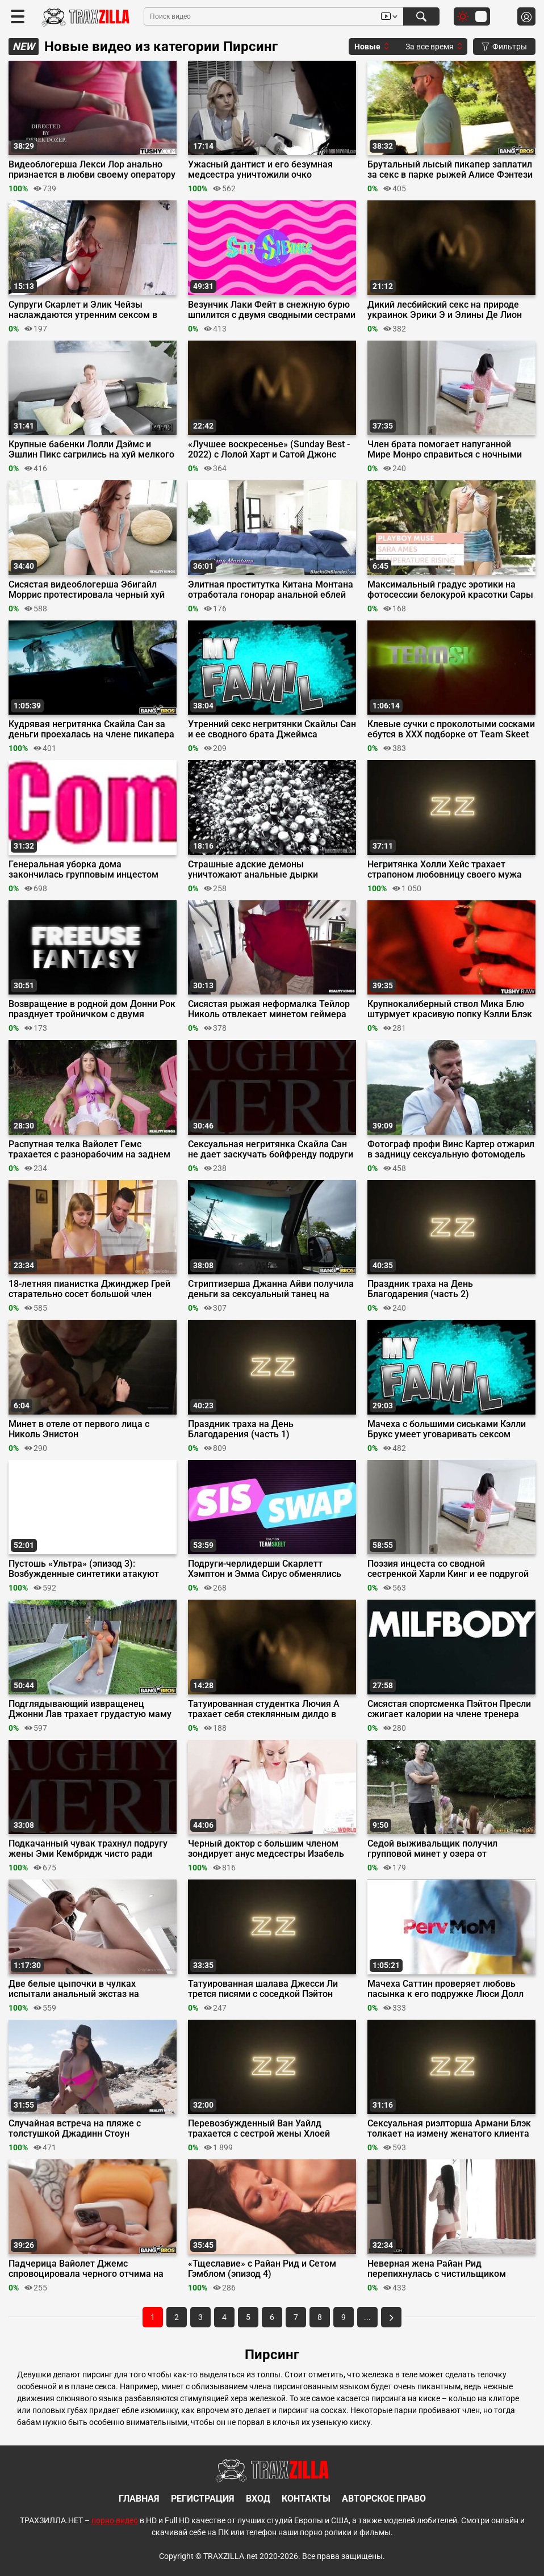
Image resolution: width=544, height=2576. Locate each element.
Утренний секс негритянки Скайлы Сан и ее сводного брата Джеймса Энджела (272, 729)
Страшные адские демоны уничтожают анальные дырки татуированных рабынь (253, 869)
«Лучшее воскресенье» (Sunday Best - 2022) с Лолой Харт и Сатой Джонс (269, 449)
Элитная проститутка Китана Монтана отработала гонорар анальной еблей (270, 590)
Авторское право (384, 2498)
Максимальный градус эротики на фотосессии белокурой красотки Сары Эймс (450, 590)
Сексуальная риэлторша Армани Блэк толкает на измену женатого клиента (449, 2128)
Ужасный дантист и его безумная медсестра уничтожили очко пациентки (260, 170)
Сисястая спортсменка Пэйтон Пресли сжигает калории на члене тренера (449, 1709)
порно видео (114, 2520)
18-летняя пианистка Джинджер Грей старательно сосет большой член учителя (89, 1289)
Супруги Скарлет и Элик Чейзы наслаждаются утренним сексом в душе (83, 310)
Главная (139, 2498)
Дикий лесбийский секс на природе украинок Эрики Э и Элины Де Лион (444, 310)
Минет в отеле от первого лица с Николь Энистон (79, 1429)
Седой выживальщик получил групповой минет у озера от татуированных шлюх (432, 1849)
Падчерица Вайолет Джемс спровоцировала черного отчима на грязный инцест (86, 2269)
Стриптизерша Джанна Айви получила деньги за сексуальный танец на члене (271, 1289)
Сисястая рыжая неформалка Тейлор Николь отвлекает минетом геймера (269, 1009)
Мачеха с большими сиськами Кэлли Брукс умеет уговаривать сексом (446, 1429)
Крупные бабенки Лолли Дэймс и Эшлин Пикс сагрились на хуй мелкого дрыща (91, 449)
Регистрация (203, 2498)
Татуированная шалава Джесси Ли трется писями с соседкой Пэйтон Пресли (263, 1989)
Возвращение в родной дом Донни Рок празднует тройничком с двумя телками (92, 1009)
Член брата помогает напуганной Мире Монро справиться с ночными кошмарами (444, 449)
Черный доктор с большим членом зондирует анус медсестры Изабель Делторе (266, 1849)
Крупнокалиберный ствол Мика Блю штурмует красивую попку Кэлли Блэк (449, 1009)
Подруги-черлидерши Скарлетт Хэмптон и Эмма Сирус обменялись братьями (264, 1569)
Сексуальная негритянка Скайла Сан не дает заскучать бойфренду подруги (270, 1149)
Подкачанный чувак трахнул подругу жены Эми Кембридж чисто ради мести (88, 1849)
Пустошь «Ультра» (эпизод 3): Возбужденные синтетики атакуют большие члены (84, 1569)
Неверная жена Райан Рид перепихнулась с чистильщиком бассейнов (436, 2269)
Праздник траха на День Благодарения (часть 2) (420, 1289)
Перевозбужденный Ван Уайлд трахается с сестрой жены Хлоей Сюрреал (259, 2128)
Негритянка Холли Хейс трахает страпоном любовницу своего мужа (444, 869)
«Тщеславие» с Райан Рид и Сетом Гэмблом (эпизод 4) (262, 2269)
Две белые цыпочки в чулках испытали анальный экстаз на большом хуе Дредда (74, 1989)
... (367, 2317)
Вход (258, 2498)
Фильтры (504, 46)
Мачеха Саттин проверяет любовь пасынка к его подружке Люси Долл (445, 1989)
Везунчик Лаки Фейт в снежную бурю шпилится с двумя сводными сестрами (271, 310)
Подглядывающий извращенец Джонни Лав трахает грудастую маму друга (90, 1709)
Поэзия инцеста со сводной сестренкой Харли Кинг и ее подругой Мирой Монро (448, 1569)
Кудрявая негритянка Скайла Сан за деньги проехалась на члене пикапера (91, 729)
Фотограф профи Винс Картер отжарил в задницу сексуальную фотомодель (450, 1149)
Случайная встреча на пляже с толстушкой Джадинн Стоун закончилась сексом (75, 2128)
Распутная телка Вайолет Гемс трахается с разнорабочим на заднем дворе (89, 1149)
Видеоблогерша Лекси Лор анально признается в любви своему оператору (92, 170)
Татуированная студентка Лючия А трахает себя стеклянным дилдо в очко (264, 1709)
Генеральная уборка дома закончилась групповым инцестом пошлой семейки (83, 869)
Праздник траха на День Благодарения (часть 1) (241, 1429)
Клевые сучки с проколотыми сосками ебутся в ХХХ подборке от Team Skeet (451, 729)
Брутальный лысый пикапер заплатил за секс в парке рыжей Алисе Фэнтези (450, 170)
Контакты (306, 2498)
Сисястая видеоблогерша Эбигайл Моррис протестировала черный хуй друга (87, 590)
